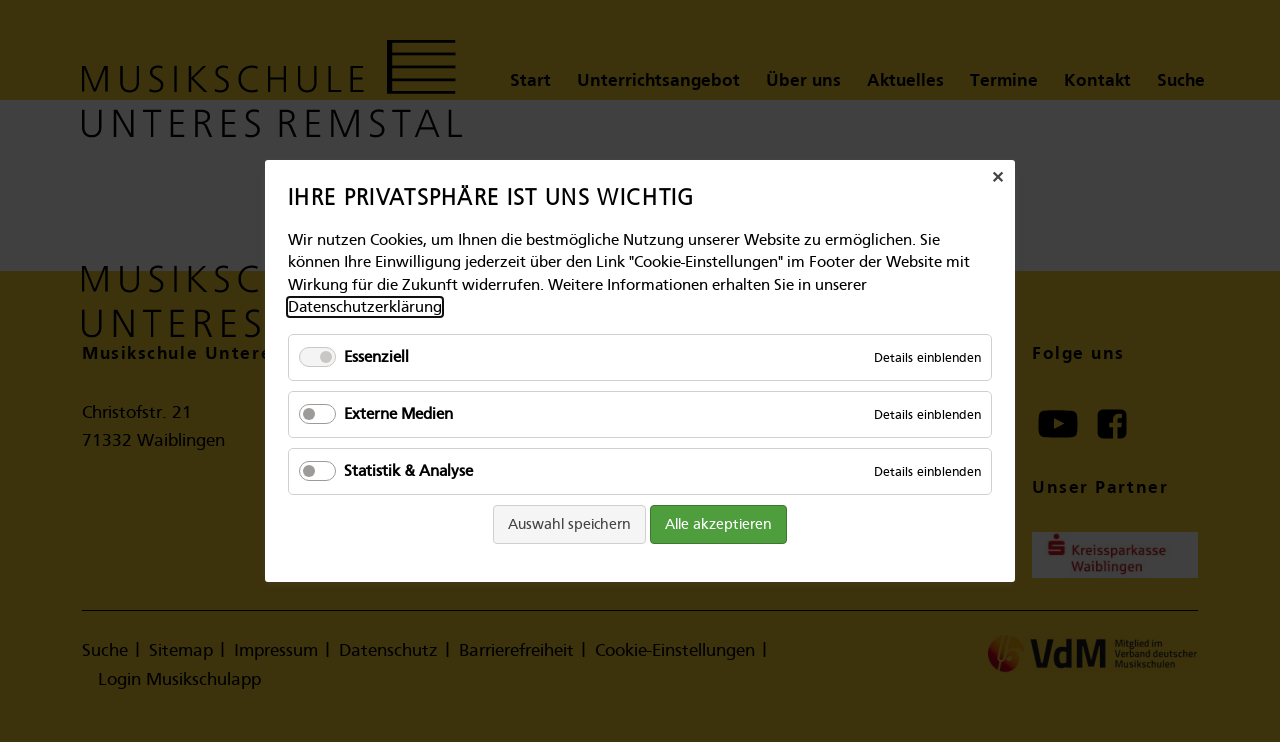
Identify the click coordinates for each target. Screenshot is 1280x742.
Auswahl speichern (569, 523)
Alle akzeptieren (718, 523)
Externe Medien (398, 414)
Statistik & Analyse (408, 471)
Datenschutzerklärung (365, 307)
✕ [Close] (997, 178)
